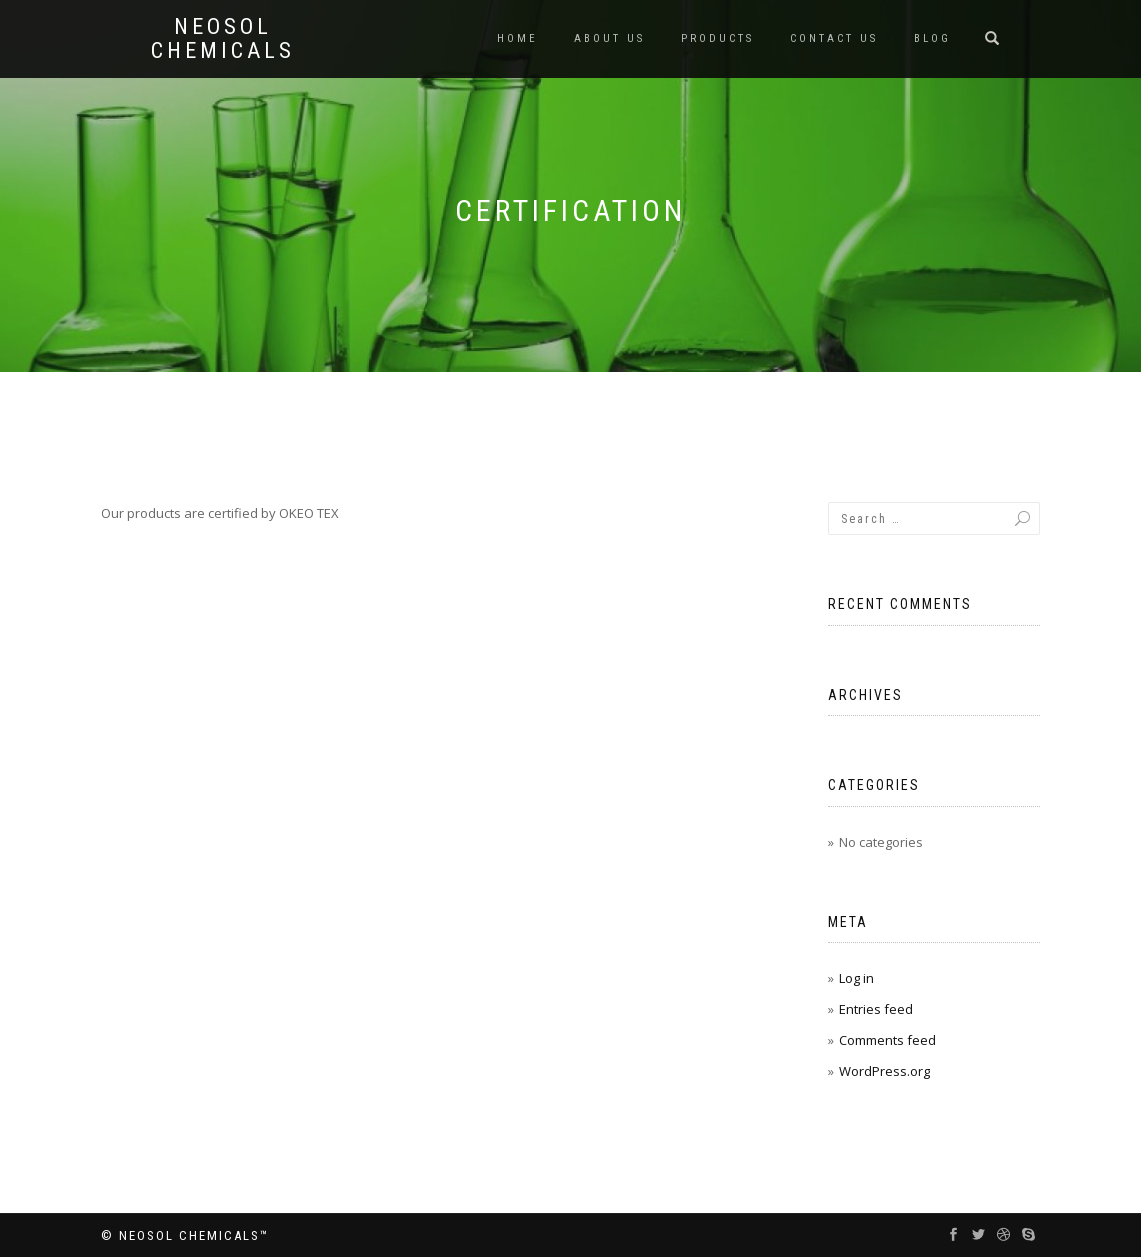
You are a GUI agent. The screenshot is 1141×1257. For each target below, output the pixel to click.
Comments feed (887, 1040)
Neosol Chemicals (223, 39)
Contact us (834, 38)
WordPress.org (884, 1071)
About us (609, 38)
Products (717, 38)
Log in (856, 978)
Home (517, 38)
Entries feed (876, 1009)
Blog (932, 38)
